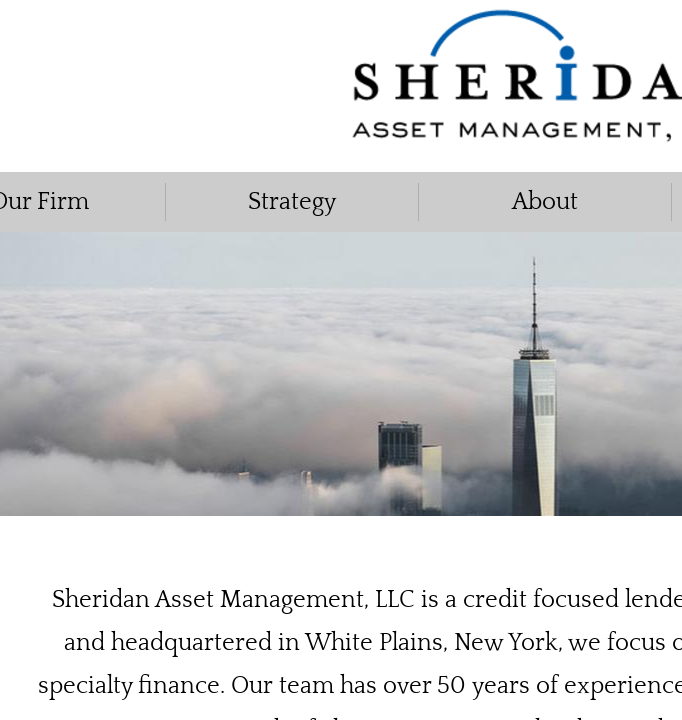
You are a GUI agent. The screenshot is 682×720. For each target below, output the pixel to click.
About (545, 202)
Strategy (292, 202)
